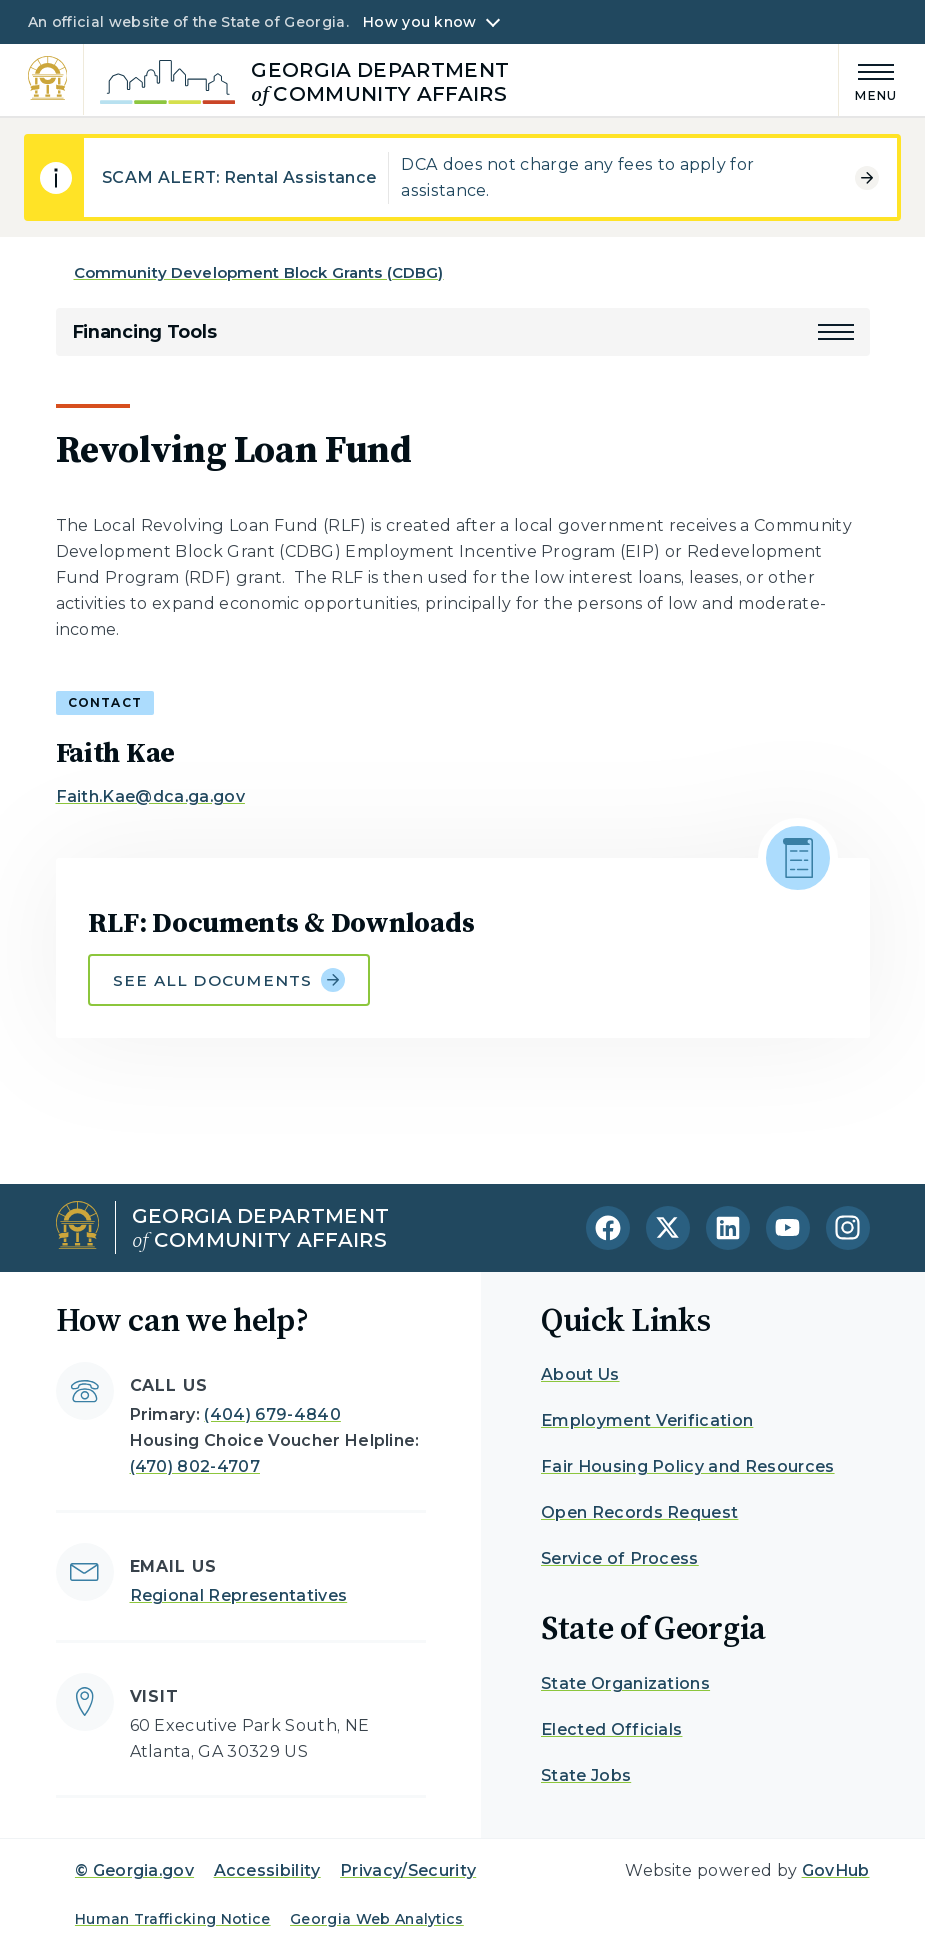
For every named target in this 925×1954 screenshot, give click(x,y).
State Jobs (586, 1775)
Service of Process (620, 1558)
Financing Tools (144, 332)
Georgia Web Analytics (377, 1919)
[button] (836, 332)
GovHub (836, 1870)
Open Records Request (639, 1512)
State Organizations (625, 1683)
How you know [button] (419, 22)
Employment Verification (647, 1420)
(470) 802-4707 (195, 1466)
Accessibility (267, 1870)
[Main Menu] (868, 79)
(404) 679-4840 (272, 1414)
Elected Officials (611, 1729)
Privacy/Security (408, 1870)
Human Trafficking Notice (173, 1919)
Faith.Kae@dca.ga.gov (150, 796)
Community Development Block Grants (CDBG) (259, 272)
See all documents (229, 980)
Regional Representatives (239, 1595)
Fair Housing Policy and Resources (688, 1466)
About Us (580, 1374)
